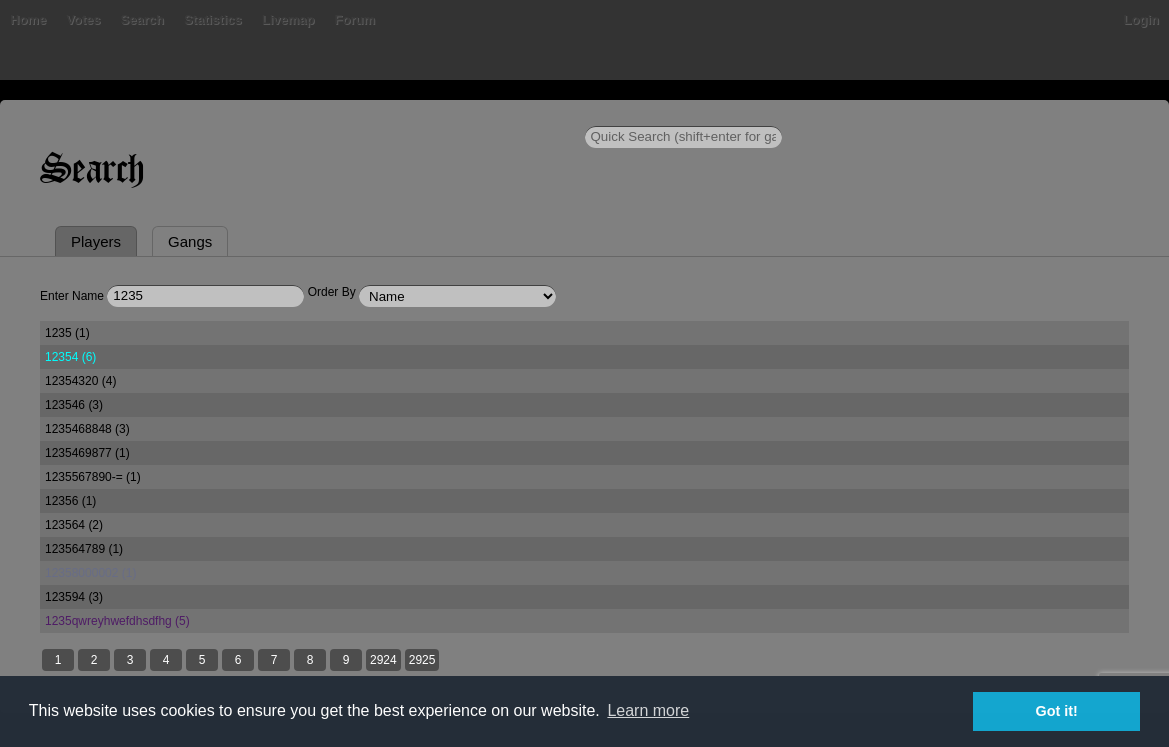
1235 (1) (67, 333)
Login (1141, 19)
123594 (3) (74, 597)
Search (142, 19)
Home (28, 19)
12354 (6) (70, 357)
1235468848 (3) (87, 429)
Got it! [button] (1057, 711)
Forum (355, 19)
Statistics (213, 19)
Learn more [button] (648, 710)
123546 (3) (74, 405)
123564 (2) (74, 525)
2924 (383, 660)
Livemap (288, 19)
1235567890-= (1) (93, 477)
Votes (83, 19)
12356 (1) (70, 501)
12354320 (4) (80, 381)
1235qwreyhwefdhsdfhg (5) (117, 621)
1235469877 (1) (87, 453)
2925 (422, 660)
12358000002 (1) (90, 573)
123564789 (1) (84, 549)
